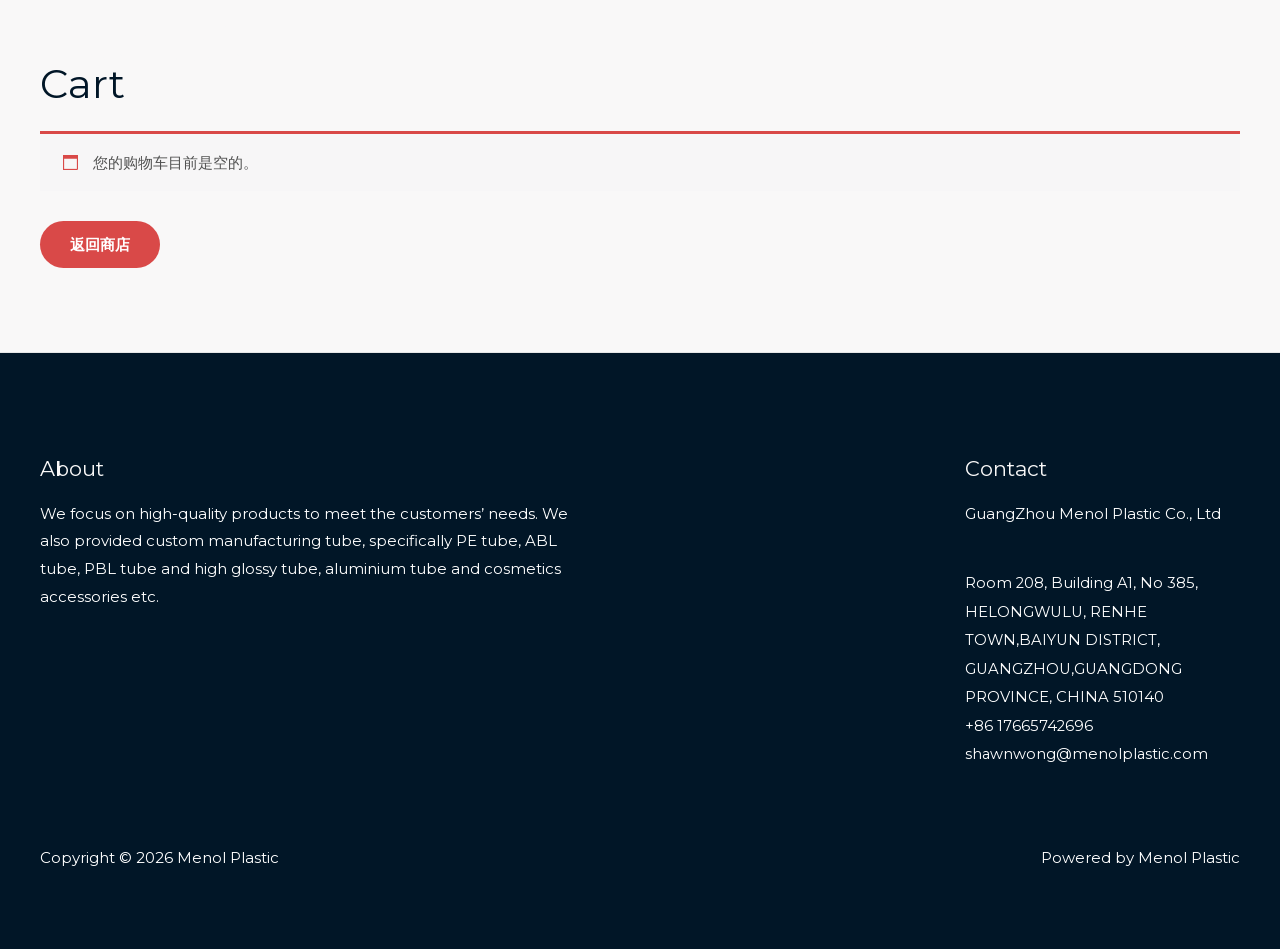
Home (826, 42)
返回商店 (100, 244)
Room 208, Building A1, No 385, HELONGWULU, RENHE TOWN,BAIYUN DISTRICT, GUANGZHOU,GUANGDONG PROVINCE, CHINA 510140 (1082, 638)
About (1115, 42)
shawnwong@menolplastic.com (1087, 749)
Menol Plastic (132, 31)
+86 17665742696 (1029, 722)
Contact (1199, 42)
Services (1030, 42)
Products (915, 42)
